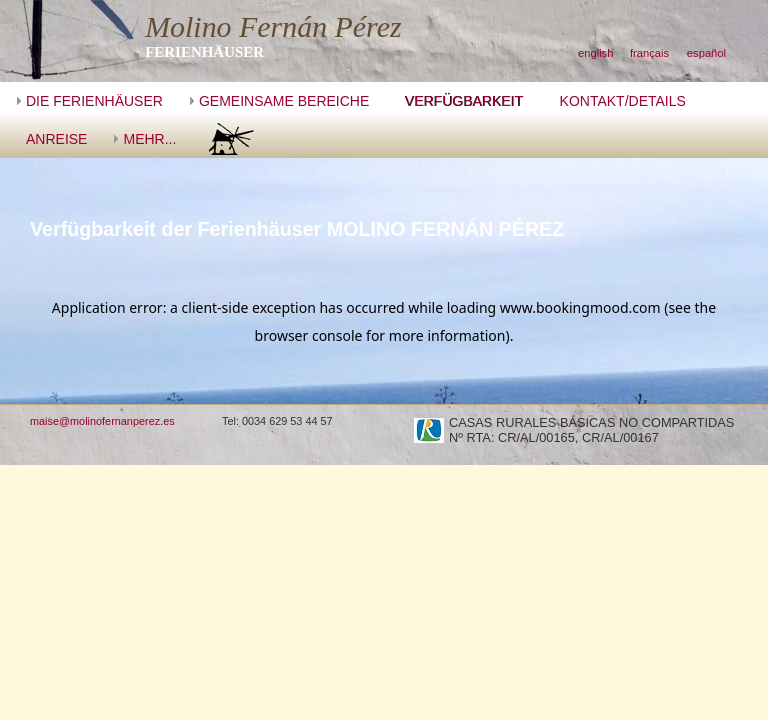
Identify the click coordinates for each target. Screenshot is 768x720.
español (706, 53)
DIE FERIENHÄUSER (94, 101)
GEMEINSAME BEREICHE (284, 101)
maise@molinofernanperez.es (102, 421)
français (649, 53)
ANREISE (56, 139)
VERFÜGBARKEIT (464, 101)
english (595, 53)
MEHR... (149, 139)
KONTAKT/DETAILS (623, 101)
